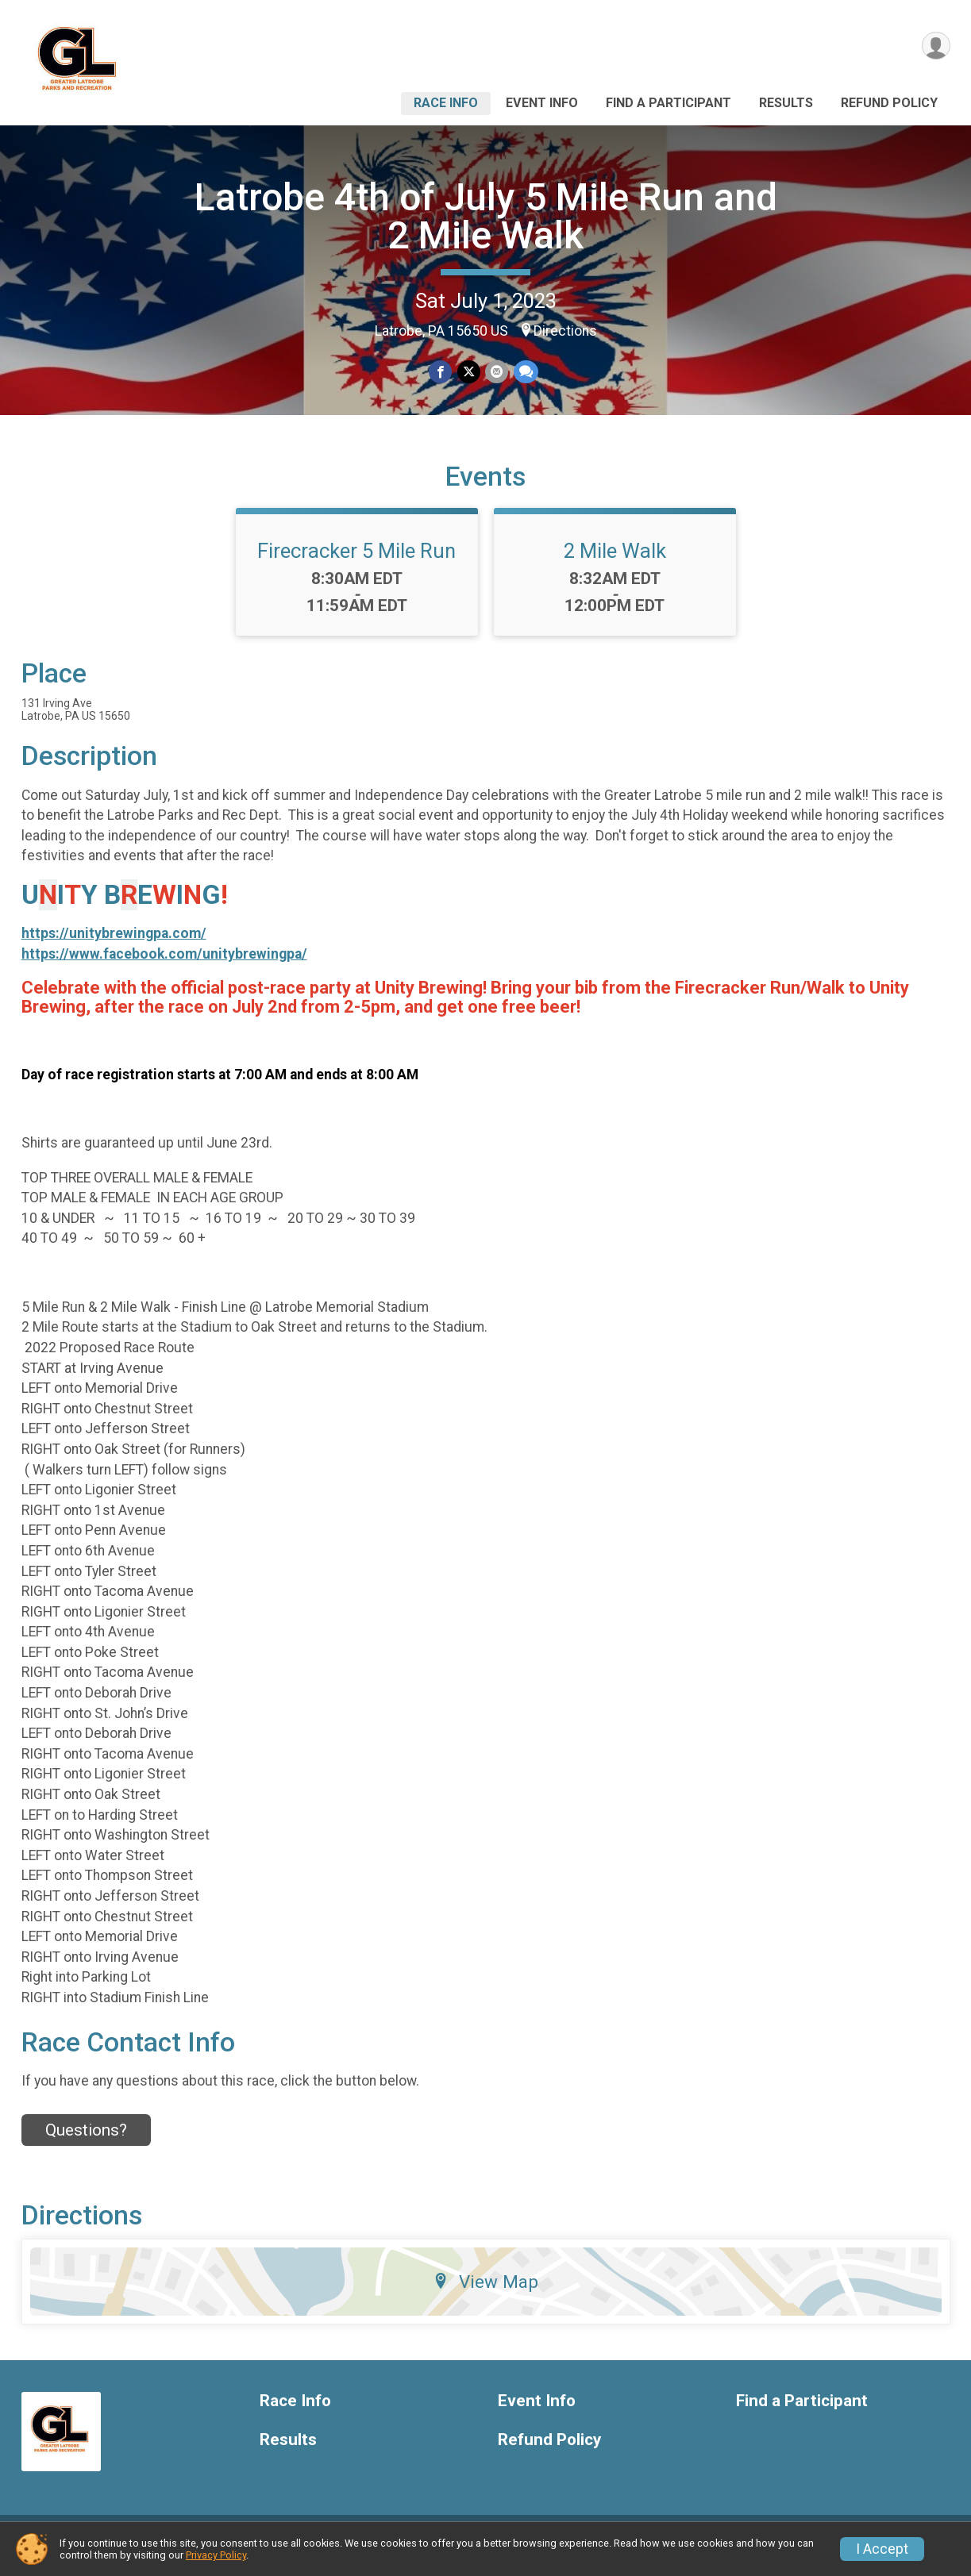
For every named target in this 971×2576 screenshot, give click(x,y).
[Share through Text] (525, 371)
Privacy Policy (216, 2555)
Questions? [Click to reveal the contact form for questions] (86, 2141)
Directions (565, 331)
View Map (485, 2293)
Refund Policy (889, 102)
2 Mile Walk (615, 563)
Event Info (542, 102)
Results (786, 102)
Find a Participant (668, 102)
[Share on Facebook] (441, 371)
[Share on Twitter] (468, 371)
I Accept (882, 2549)
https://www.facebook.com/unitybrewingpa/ (164, 966)
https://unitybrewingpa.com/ (113, 945)
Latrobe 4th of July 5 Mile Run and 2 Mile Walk (486, 216)
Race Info (446, 102)
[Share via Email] (496, 371)
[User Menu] (935, 46)
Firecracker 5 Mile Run (356, 563)
